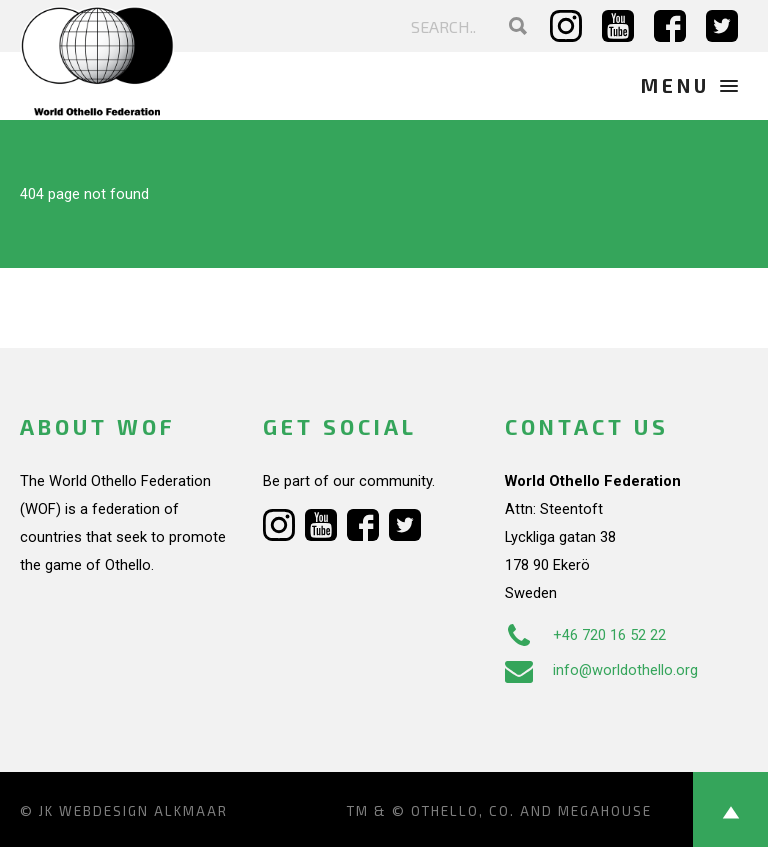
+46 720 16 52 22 (585, 635)
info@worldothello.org (601, 670)
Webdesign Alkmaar (143, 811)
